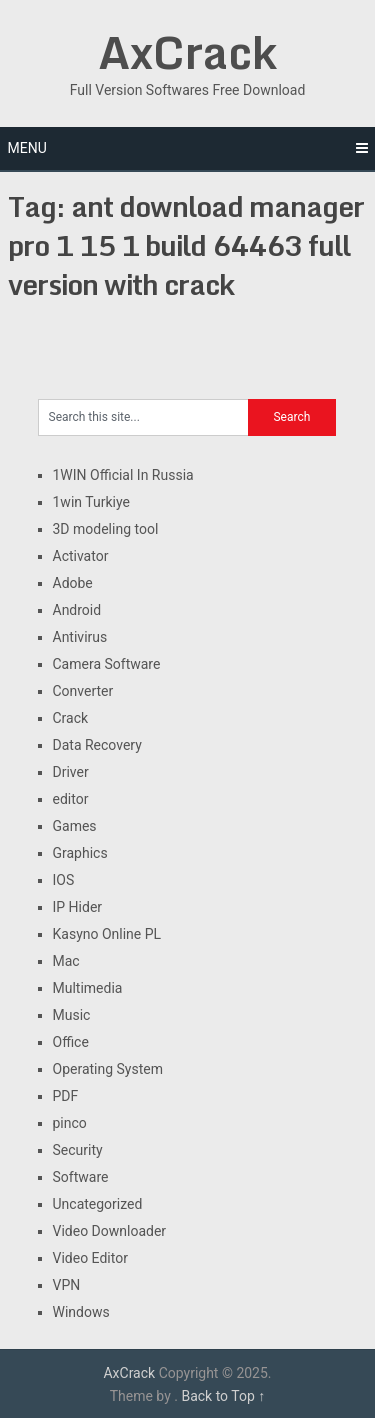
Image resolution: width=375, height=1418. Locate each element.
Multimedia (88, 988)
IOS (64, 880)
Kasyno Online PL (107, 934)
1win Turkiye (91, 502)
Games (75, 826)
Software (81, 1177)
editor (71, 799)
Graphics (80, 853)
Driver (71, 772)
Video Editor (90, 1258)
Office (71, 1042)
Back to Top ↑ (223, 1396)
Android (77, 610)
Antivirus (80, 637)
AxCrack (187, 52)
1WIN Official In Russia (123, 475)
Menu (27, 148)
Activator (81, 556)
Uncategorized (98, 1204)
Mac (66, 961)
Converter (83, 691)
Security (78, 1150)
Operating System (108, 1069)
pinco (70, 1123)
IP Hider (78, 907)
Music (72, 1015)
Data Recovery (97, 745)
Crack (71, 718)
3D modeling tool (106, 529)
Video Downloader (110, 1231)
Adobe (73, 583)
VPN (67, 1285)
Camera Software (107, 664)
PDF (66, 1096)
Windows (81, 1312)
